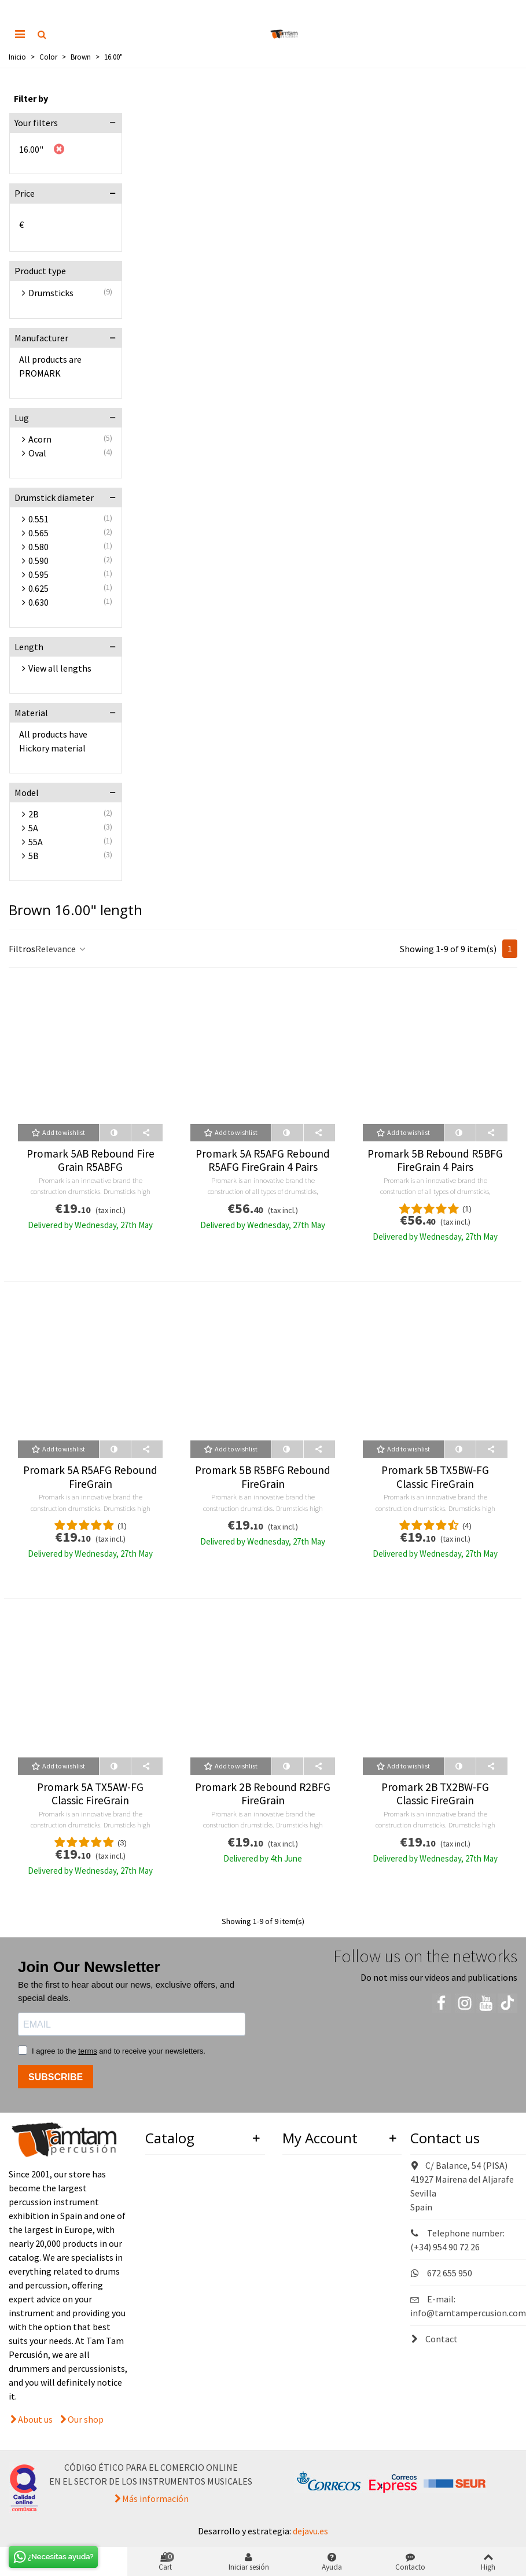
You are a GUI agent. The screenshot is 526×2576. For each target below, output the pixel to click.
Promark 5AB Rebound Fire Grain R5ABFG (91, 1160)
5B (33, 855)
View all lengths (59, 668)
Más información (155, 2498)
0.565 (38, 533)
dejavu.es (310, 2531)
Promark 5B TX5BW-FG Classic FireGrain (435, 1477)
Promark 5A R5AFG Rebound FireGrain (90, 1477)
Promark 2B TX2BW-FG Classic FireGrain (435, 1794)
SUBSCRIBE (55, 2077)
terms (87, 2051)
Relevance (61, 949)
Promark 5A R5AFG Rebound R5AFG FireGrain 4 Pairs (263, 1160)
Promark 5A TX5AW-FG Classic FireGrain (90, 1794)
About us (35, 2419)
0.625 (38, 588)
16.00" (31, 149)
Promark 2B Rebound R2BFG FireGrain (262, 1794)
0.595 (38, 574)
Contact (434, 2339)
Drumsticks (50, 292)
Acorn (40, 439)
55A (35, 841)
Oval (37, 453)
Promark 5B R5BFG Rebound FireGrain (262, 1477)
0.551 (38, 519)
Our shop (86, 2419)
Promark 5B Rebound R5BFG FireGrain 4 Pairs (435, 1160)
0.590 (38, 560)
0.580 (38, 546)
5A (33, 828)
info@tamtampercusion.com (468, 2313)
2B (33, 814)
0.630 (38, 602)
